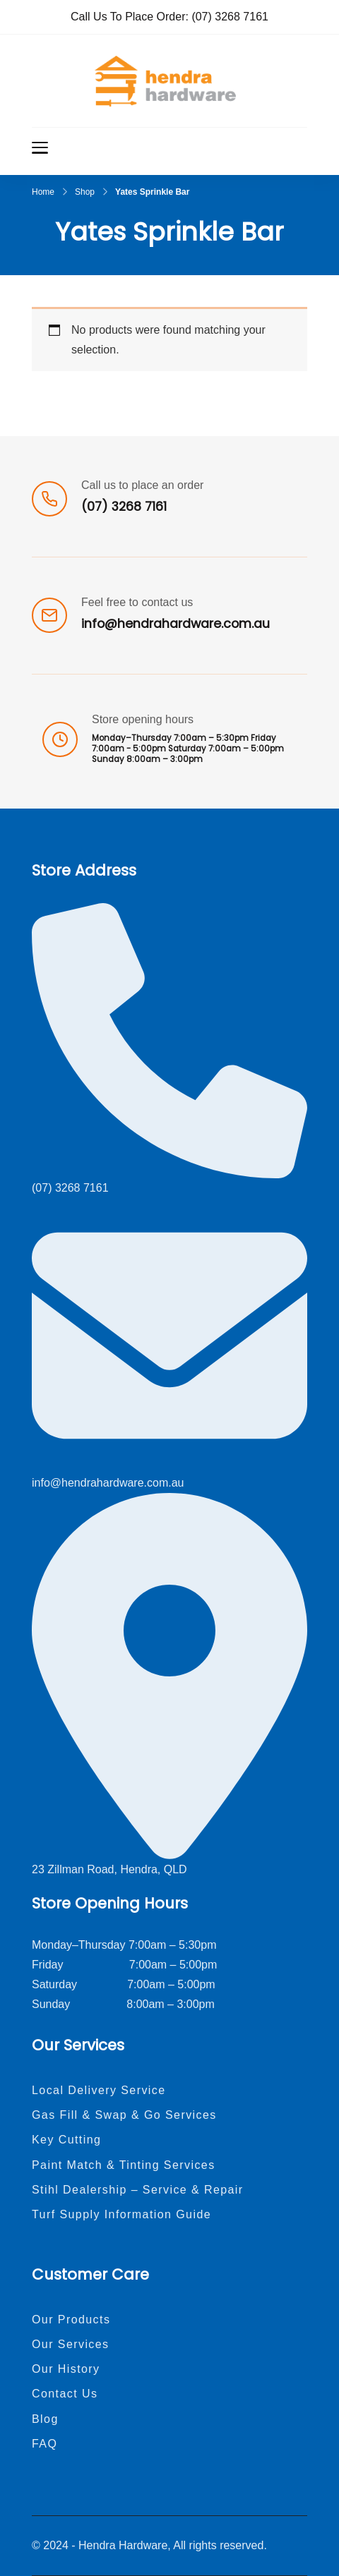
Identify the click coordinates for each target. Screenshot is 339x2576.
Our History (66, 2369)
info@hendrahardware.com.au (175, 623)
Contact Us (64, 2394)
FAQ (44, 2444)
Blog (45, 2419)
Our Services (70, 2344)
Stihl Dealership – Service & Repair (138, 2190)
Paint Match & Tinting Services (123, 2165)
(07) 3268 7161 (229, 17)
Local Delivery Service (99, 2090)
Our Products (71, 2320)
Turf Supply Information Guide (121, 2214)
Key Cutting (66, 2140)
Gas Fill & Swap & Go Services (124, 2115)
